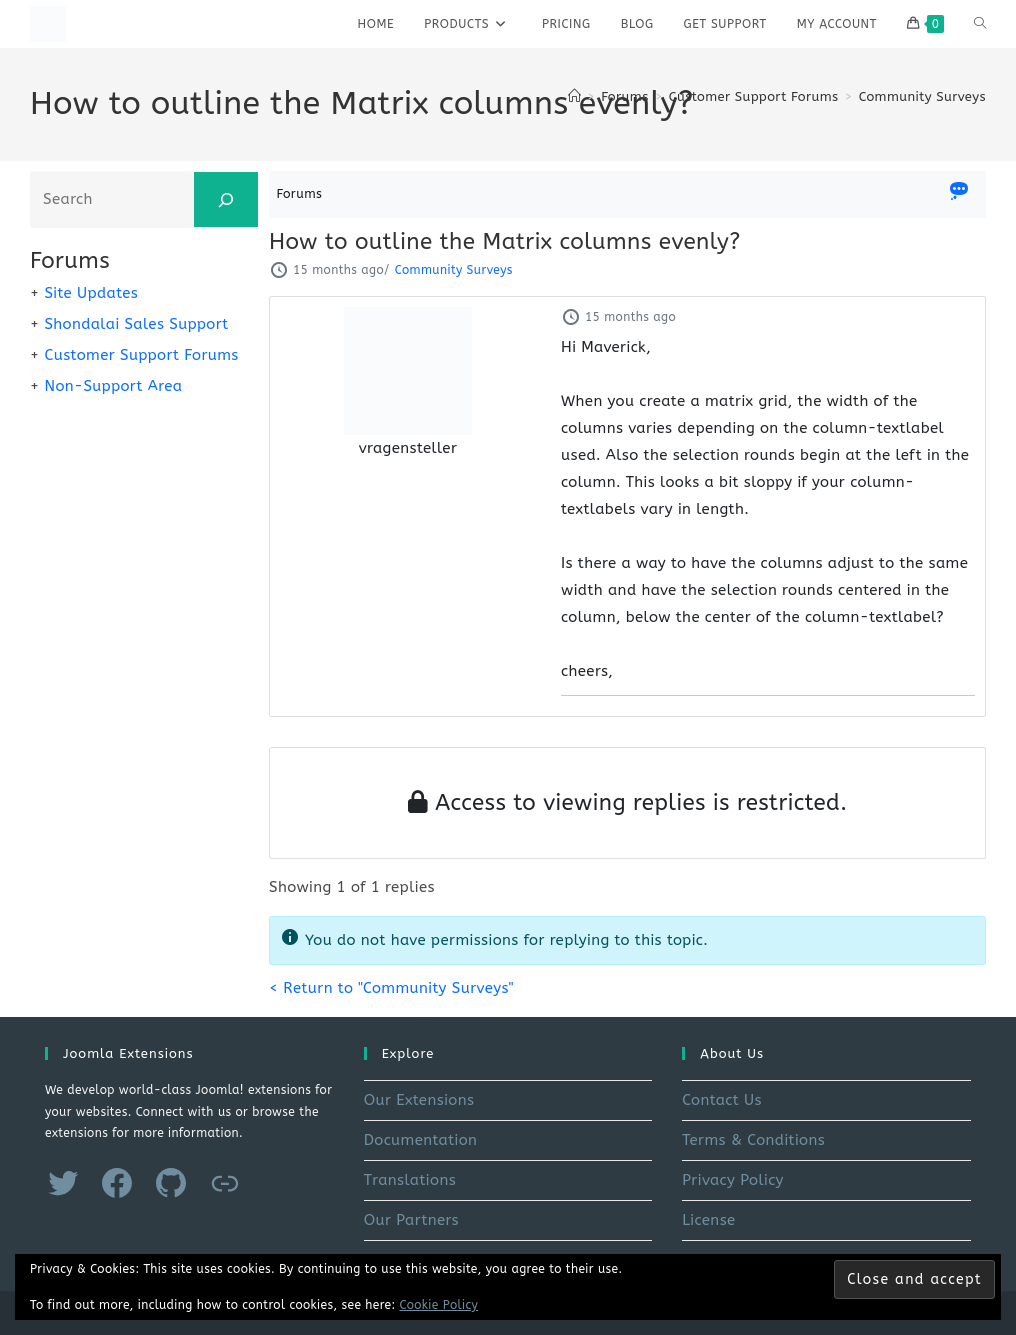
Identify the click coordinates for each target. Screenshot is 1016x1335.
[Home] (574, 96)
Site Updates (91, 293)
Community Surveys (922, 96)
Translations (410, 1180)
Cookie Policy (439, 1305)
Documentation (421, 1140)
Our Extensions (419, 1100)
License (708, 1220)
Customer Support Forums (141, 355)
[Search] (226, 199)
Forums (300, 193)
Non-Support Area (113, 386)
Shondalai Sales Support (136, 324)
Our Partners (411, 1220)
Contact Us (722, 1100)
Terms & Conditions (753, 1140)
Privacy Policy (733, 1180)
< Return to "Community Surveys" (391, 988)
